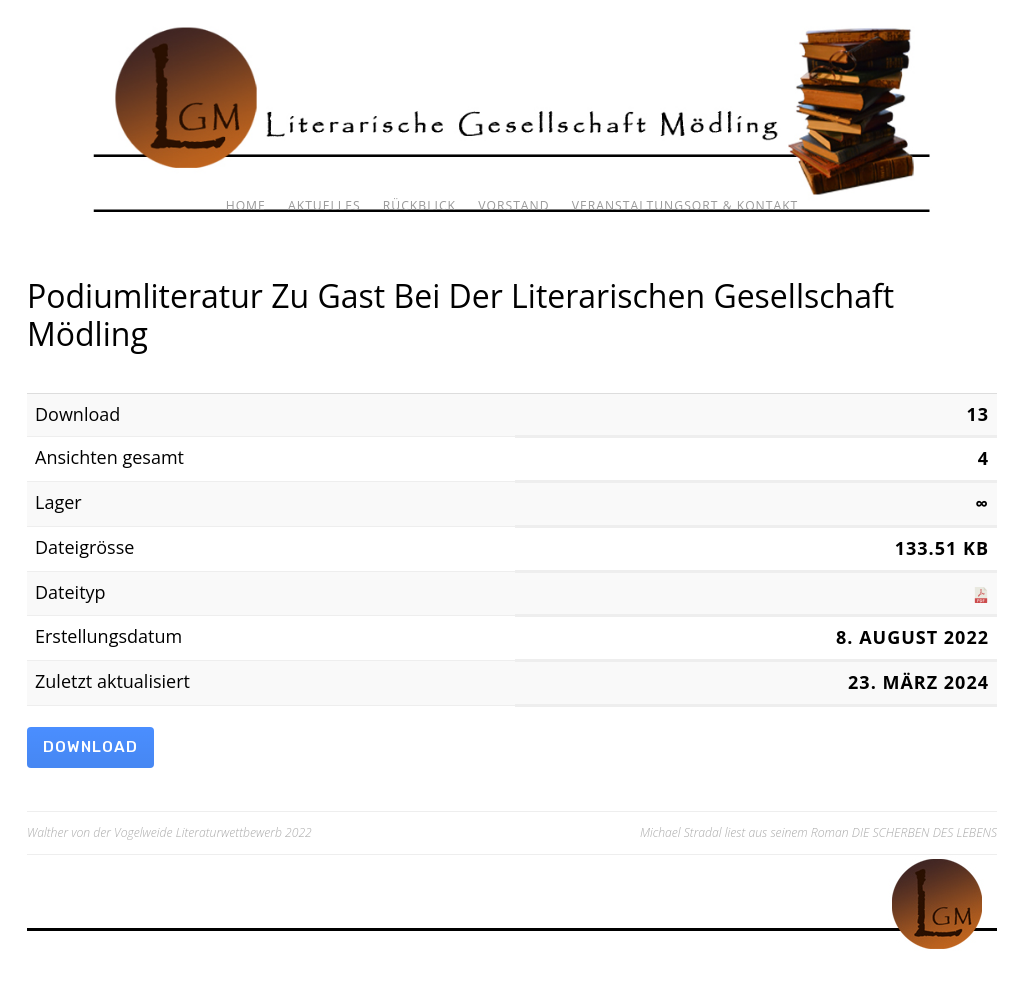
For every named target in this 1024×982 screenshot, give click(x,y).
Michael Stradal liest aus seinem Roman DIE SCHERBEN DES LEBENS (818, 832)
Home (246, 205)
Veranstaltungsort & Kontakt (685, 205)
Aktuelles (324, 205)
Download (90, 747)
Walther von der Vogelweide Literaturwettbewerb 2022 (169, 832)
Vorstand (513, 205)
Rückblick (419, 205)
